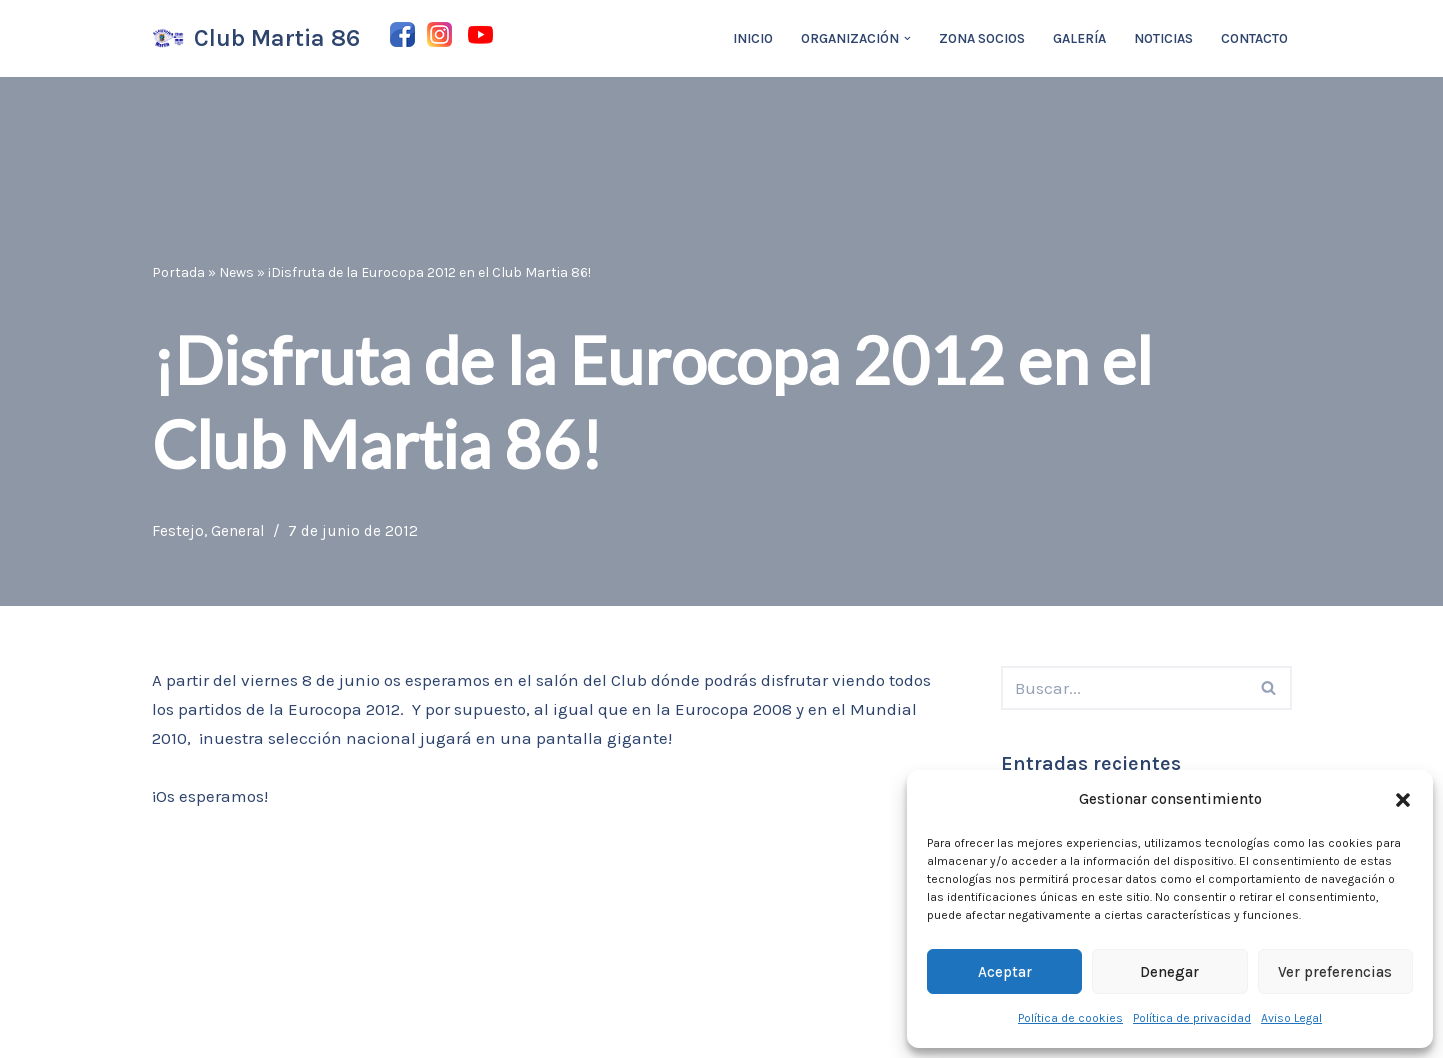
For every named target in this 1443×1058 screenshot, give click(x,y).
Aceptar (1005, 972)
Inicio (753, 38)
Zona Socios (982, 38)
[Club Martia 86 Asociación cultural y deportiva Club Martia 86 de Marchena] (256, 38)
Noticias (1163, 38)
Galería (1079, 38)
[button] (1403, 800)
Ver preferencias (1335, 972)
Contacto (1254, 38)
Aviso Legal (1291, 1018)
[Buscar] (1124, 688)
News (236, 272)
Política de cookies (1070, 1018)
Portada (178, 272)
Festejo (178, 531)
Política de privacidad (1192, 1018)
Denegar (1169, 972)
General (238, 531)
